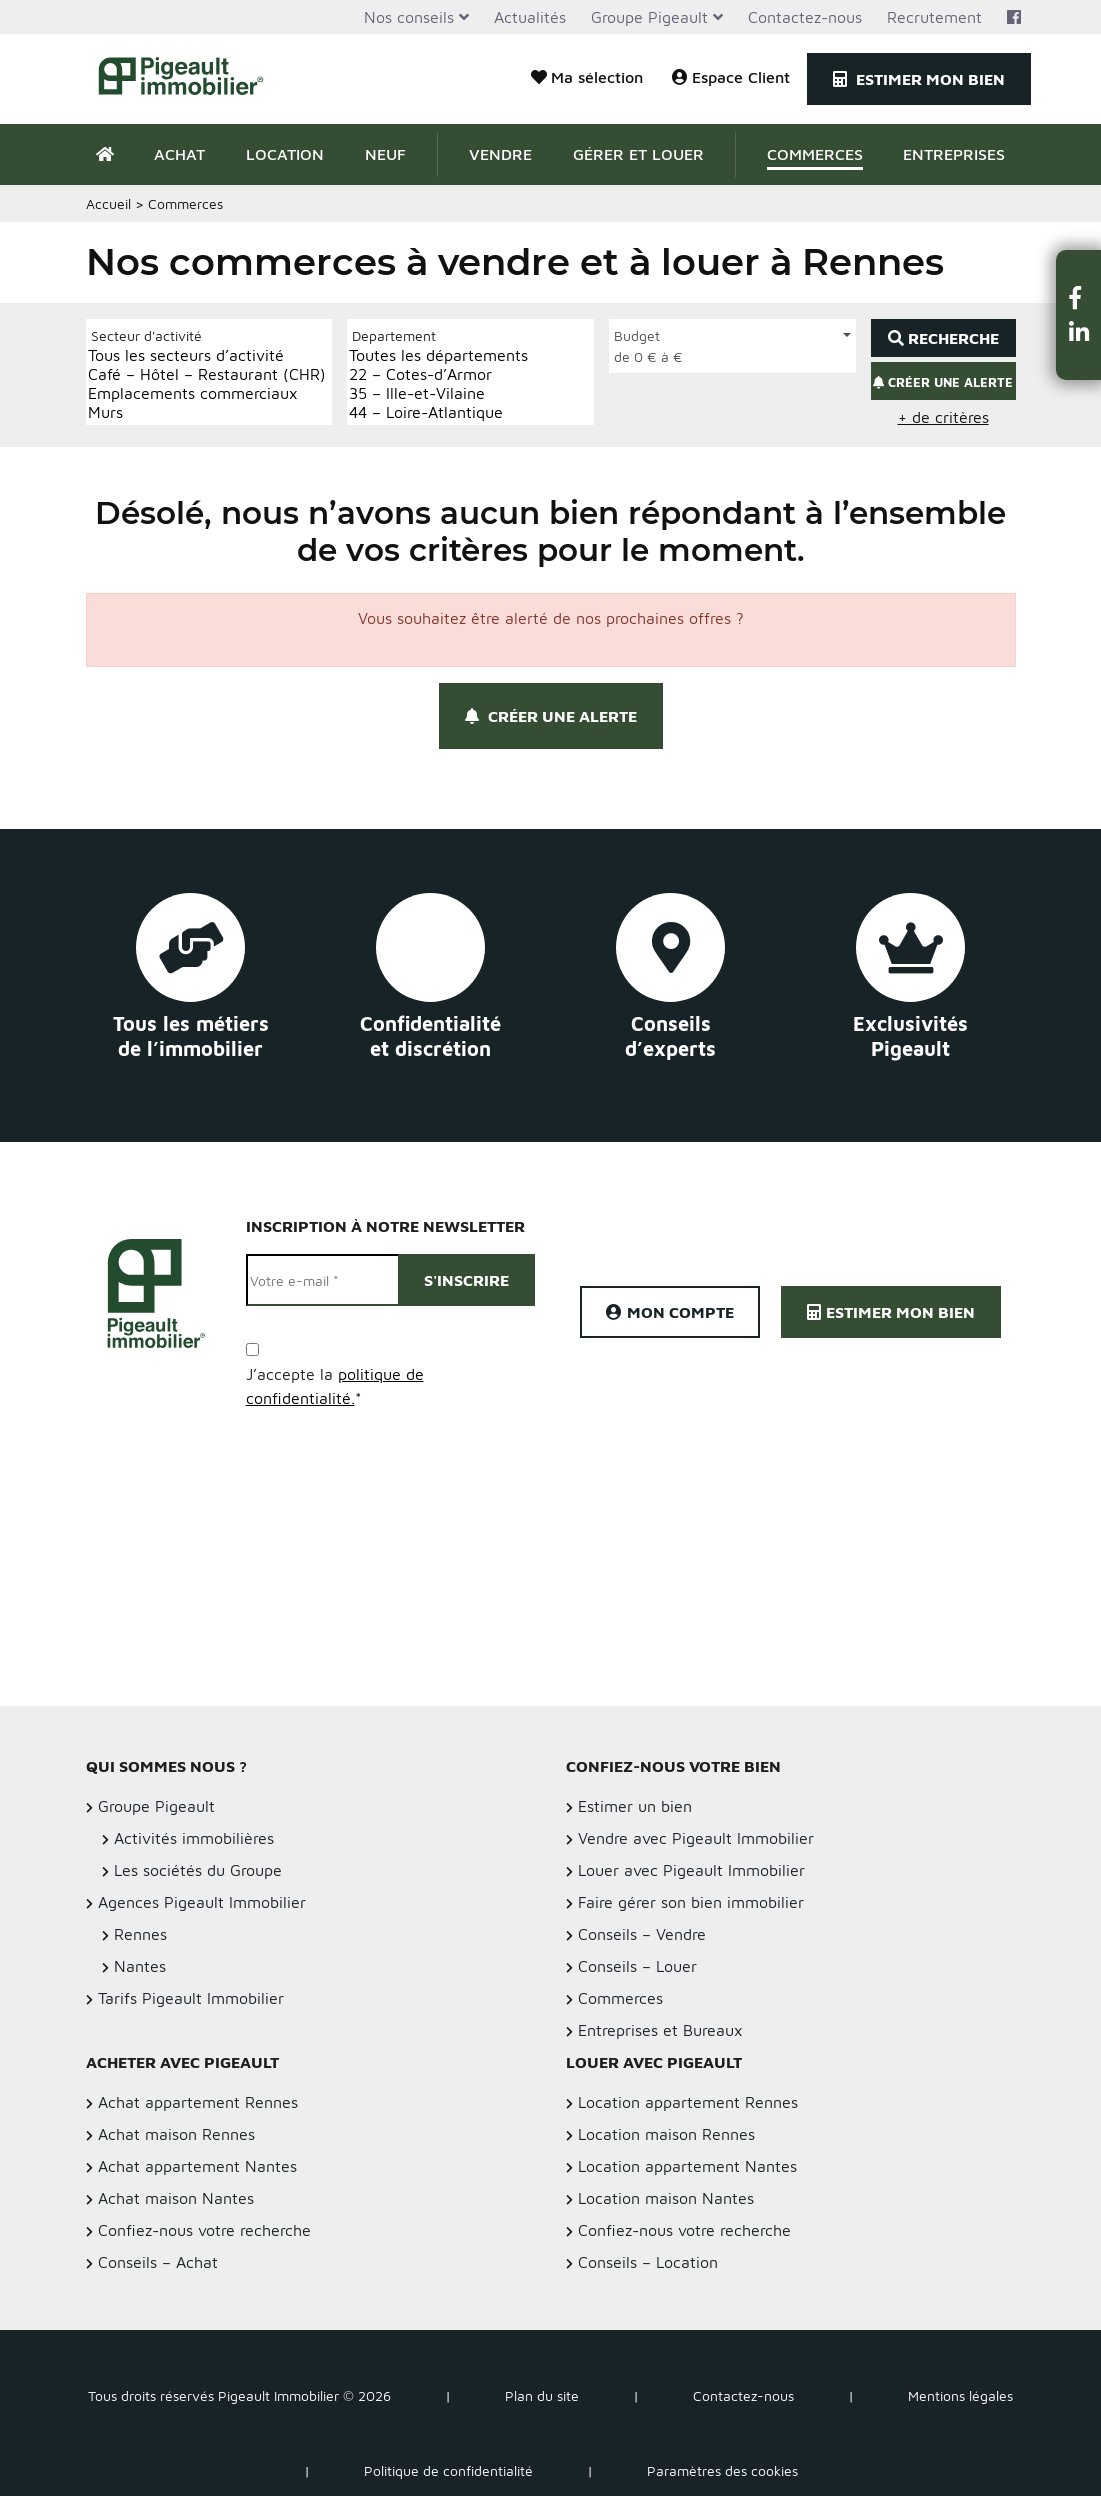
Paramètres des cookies (722, 2470)
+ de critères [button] (943, 417)
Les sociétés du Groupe (198, 1870)
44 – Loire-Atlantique (438, 412)
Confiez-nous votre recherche (204, 2230)
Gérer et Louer (638, 154)
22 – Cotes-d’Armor (438, 374)
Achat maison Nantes (176, 2198)
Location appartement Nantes (687, 2166)
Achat (179, 154)
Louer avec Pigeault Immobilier (691, 1870)
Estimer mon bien (919, 79)
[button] (1079, 297)
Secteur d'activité (146, 335)
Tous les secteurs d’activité (207, 355)
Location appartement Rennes (688, 2102)
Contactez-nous (805, 17)
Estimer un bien (635, 1806)
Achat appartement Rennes (198, 2102)
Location (285, 154)
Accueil (108, 203)
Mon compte (670, 1312)
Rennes (140, 1934)
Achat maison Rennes (176, 2134)
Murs (207, 412)
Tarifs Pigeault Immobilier (191, 1998)
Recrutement (934, 17)
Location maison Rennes (666, 2134)
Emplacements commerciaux (207, 393)
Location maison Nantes (666, 2198)
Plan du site (542, 2395)
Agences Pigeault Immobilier (202, 1902)
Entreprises (954, 154)
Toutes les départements (438, 355)
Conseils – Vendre (642, 1934)
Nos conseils (409, 17)
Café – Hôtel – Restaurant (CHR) (207, 374)
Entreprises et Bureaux (660, 2030)
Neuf (385, 154)
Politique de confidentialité (448, 2470)
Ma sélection (587, 77)
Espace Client (731, 77)
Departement (394, 335)
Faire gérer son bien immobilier (691, 1902)
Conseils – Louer (637, 1966)
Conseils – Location (648, 2262)
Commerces (815, 154)
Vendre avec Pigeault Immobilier (696, 1838)
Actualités (530, 17)
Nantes (140, 1966)
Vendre (500, 154)
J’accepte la (335, 1386)
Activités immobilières (194, 1838)
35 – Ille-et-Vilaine (438, 393)
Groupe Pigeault (649, 17)
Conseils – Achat (158, 2262)
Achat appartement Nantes (197, 2166)
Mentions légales (960, 2395)
